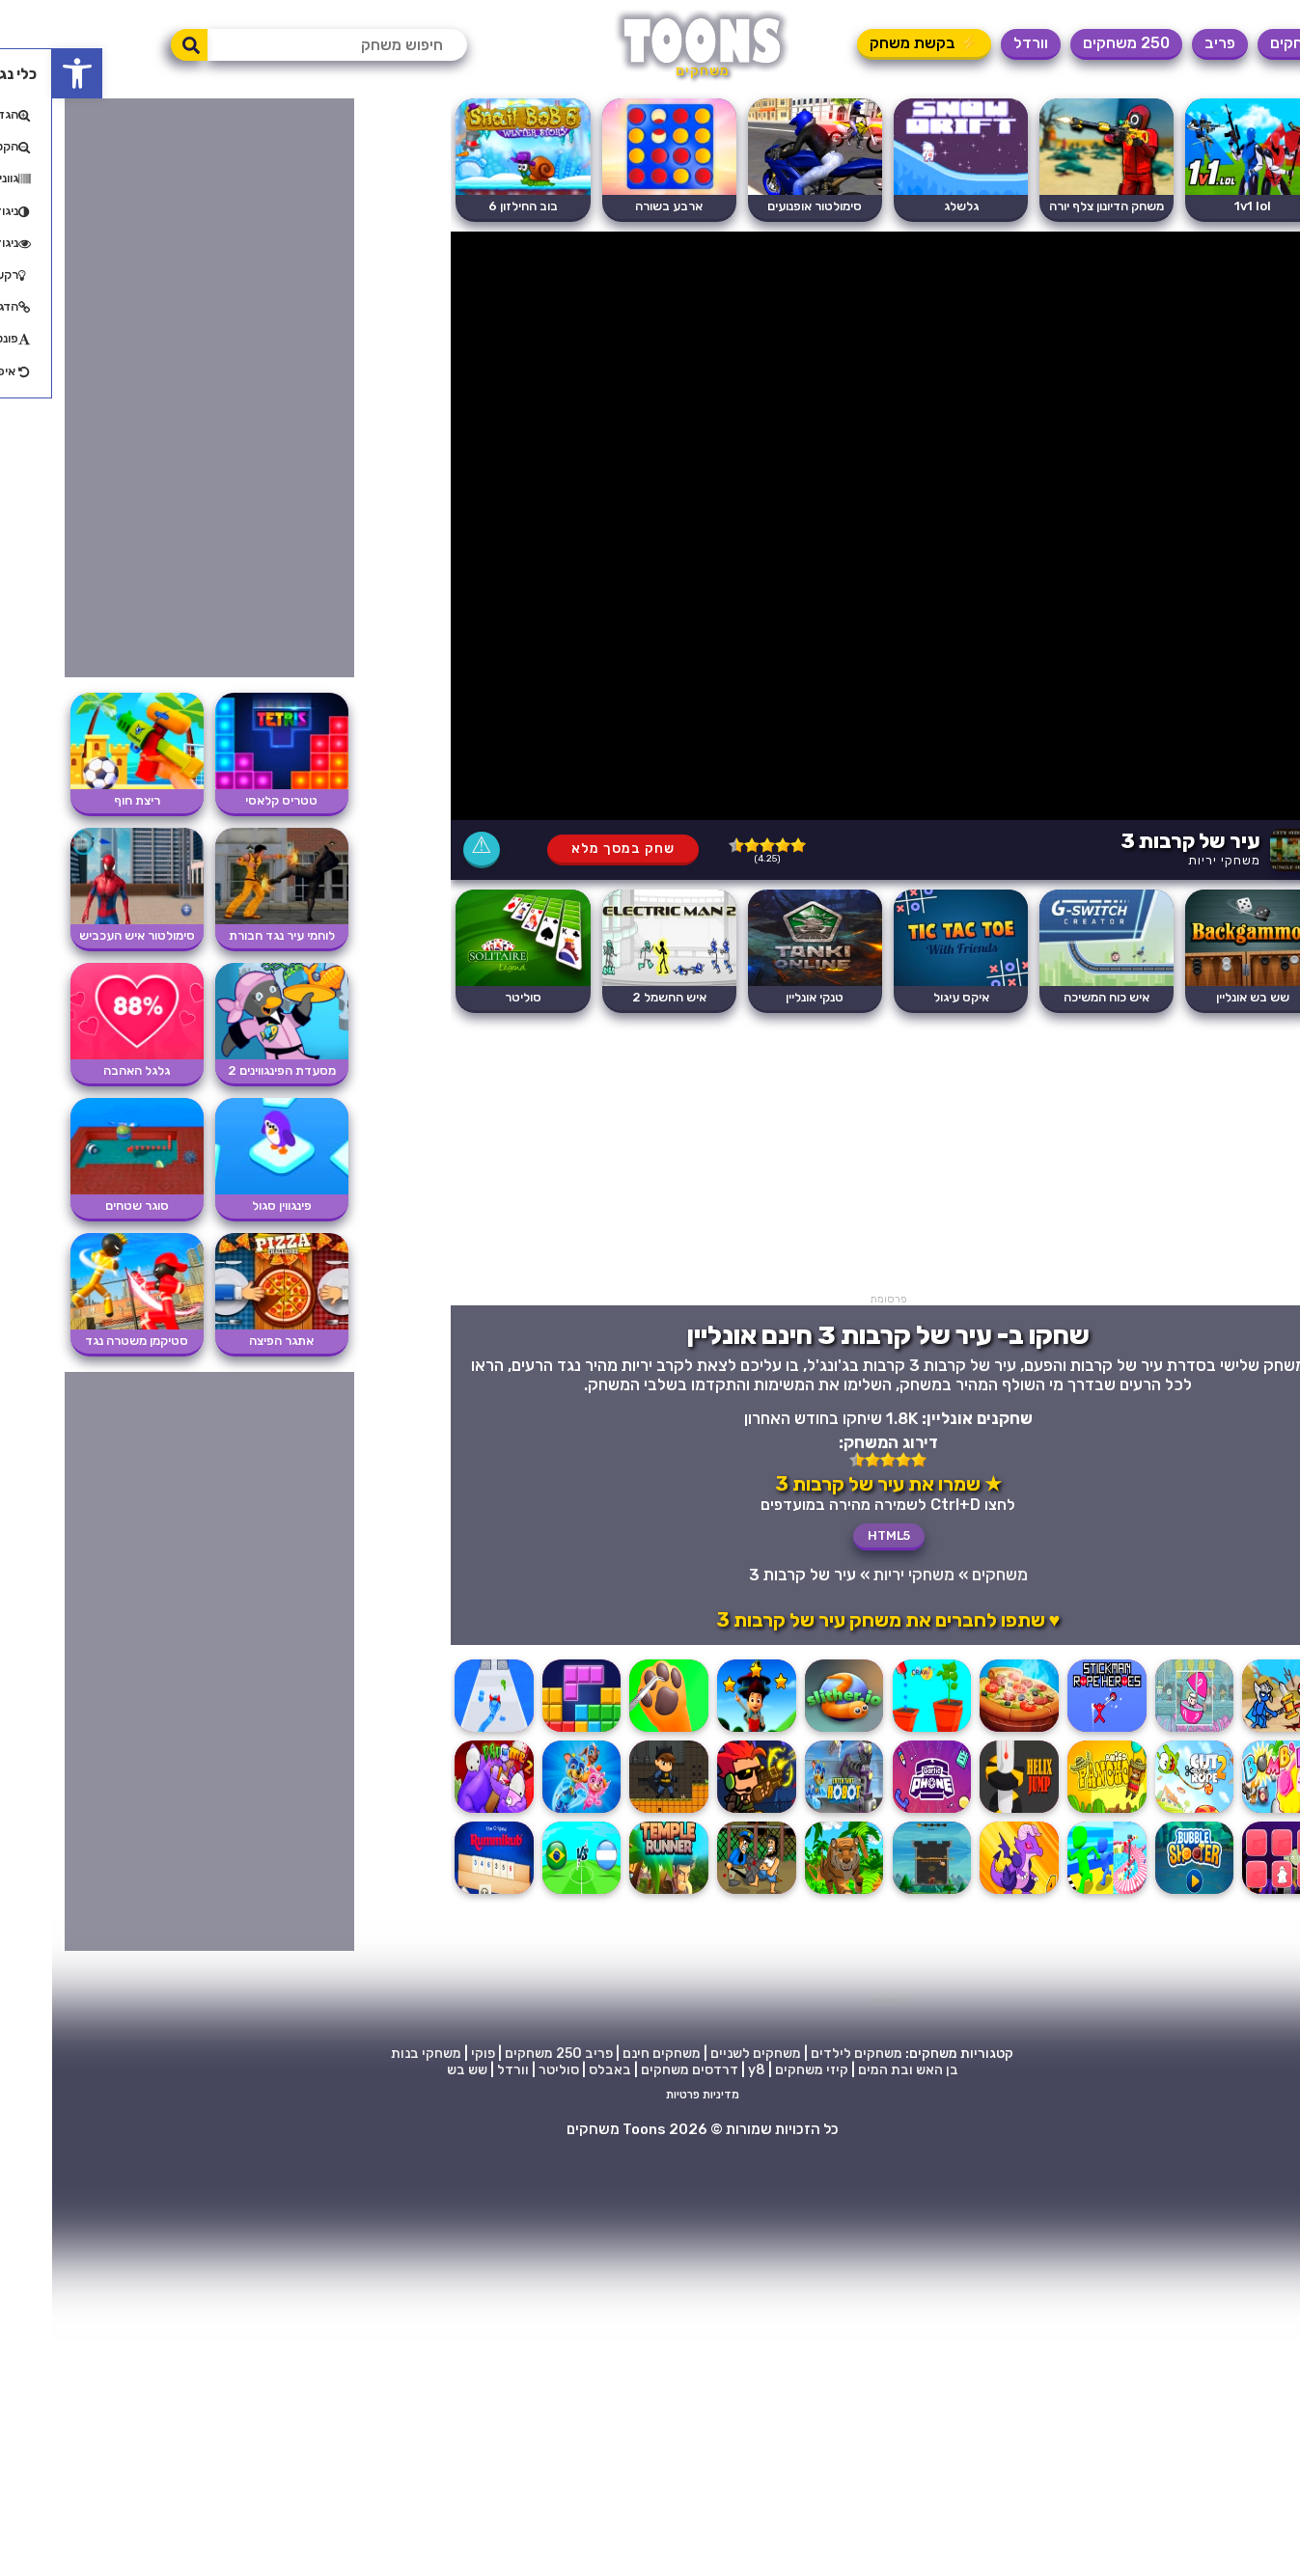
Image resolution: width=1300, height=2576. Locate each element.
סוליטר (471, 997)
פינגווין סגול (230, 1205)
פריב (1167, 43)
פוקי (431, 2053)
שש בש (415, 2070)
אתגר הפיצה (229, 1340)
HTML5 (837, 1535)
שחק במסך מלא (570, 848)
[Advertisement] (836, 1158)
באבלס (558, 2070)
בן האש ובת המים (856, 2070)
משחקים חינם (609, 2053)
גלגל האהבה (84, 1070)
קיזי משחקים (759, 2070)
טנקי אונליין (762, 997)
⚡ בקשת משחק (872, 43)
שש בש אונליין (1200, 997)
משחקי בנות (374, 2053)
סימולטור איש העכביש (85, 935)
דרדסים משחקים (637, 2070)
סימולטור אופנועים (762, 206)
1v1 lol (1200, 206)
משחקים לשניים (703, 2053)
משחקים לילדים (804, 2053)
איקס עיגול (909, 997)
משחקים (1245, 43)
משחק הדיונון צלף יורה (1054, 206)
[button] (25, 73)
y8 (704, 2070)
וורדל (978, 43)
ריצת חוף (85, 800)
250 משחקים (1074, 43)
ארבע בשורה (616, 206)
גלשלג (909, 206)
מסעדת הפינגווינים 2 (230, 1070)
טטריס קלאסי (229, 800)
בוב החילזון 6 (471, 206)
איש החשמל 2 (617, 997)
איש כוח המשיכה (1054, 997)
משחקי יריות (1172, 860)
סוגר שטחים (85, 1205)
